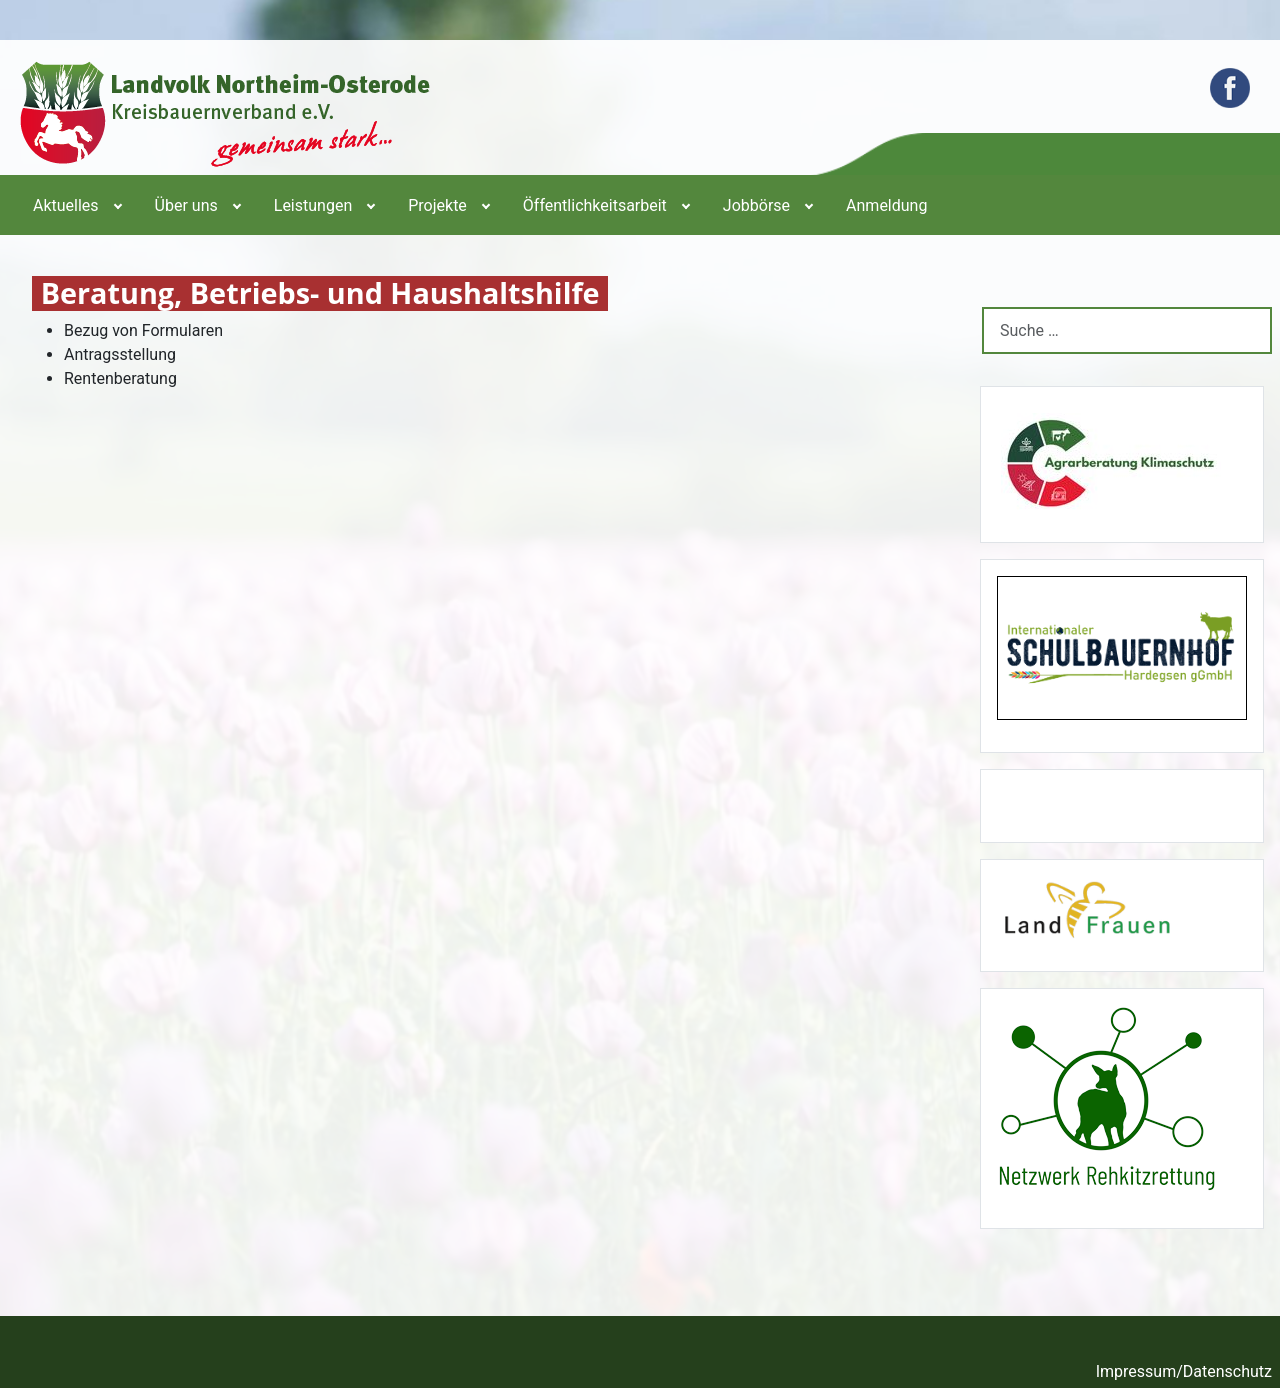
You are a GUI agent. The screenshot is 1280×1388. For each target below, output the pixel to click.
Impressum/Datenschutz (1184, 1371)
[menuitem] (76, 205)
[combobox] (1127, 330)
